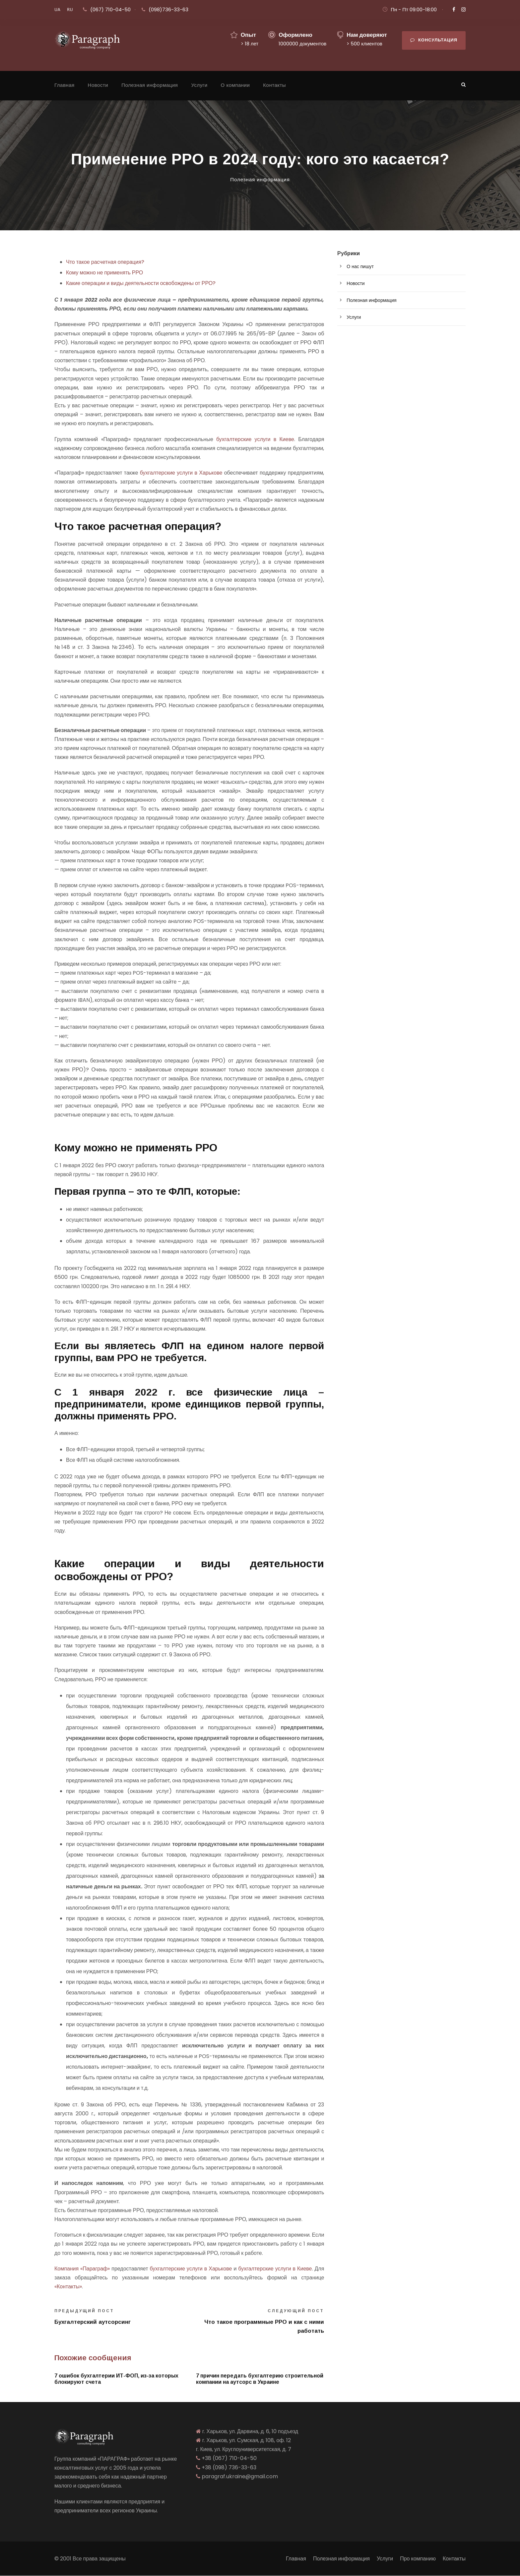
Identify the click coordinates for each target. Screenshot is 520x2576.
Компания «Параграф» (82, 2268)
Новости (98, 85)
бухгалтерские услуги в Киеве (255, 439)
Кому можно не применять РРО (104, 272)
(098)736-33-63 (168, 9)
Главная (64, 85)
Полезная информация (149, 85)
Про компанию (418, 2558)
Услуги (199, 85)
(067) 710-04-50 (110, 9)
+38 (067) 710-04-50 (229, 2458)
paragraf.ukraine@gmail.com (240, 2476)
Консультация (433, 39)
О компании (235, 85)
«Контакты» (68, 2286)
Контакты (274, 85)
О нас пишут (360, 266)
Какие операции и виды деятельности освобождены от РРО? (141, 283)
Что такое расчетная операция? (105, 262)
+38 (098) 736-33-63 (229, 2467)
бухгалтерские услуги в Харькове (181, 473)
